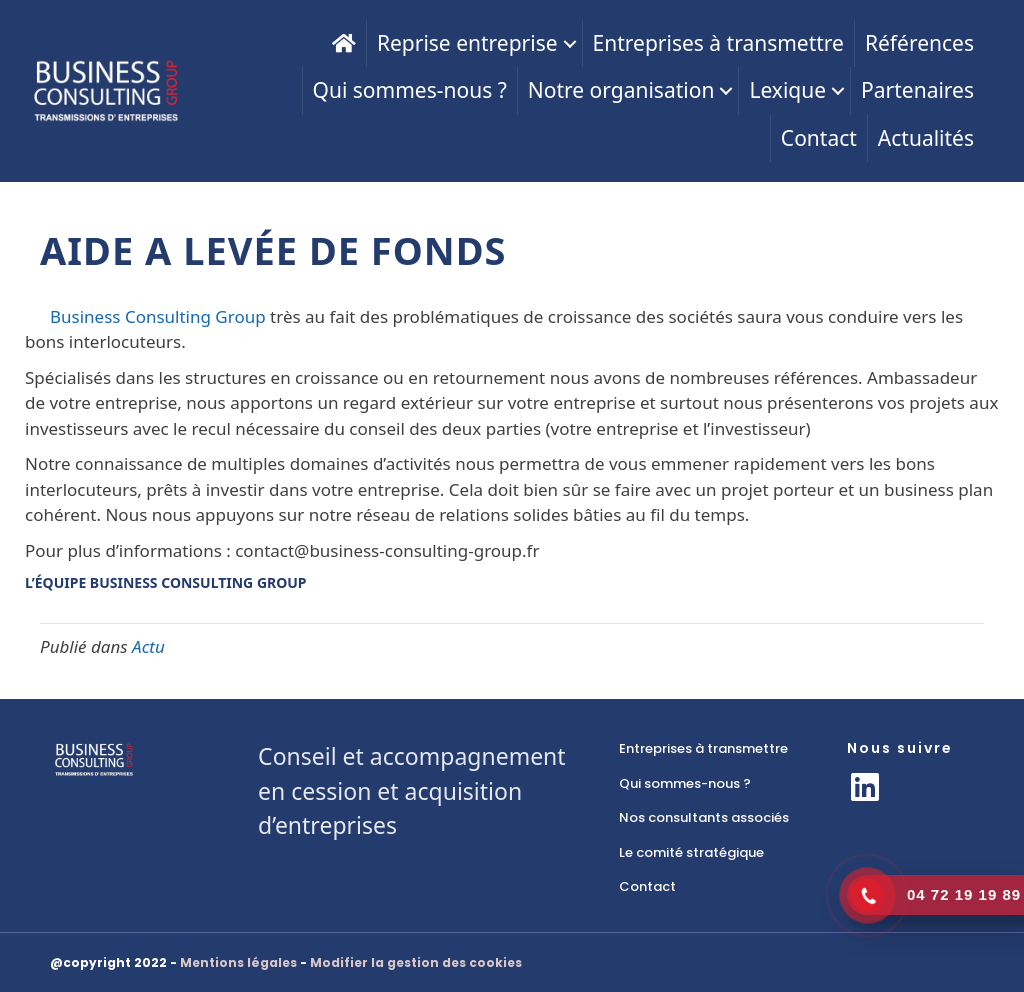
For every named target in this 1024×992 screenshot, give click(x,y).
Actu (148, 646)
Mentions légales (238, 962)
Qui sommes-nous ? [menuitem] (410, 90)
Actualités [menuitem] (926, 138)
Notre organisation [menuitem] (621, 90)
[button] (570, 43)
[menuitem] (344, 43)
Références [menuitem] (919, 43)
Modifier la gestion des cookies (416, 962)
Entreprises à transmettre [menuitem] (718, 43)
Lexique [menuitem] (787, 90)
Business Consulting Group (158, 316)
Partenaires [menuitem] (917, 90)
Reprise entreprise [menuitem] (467, 43)
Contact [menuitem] (819, 138)
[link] (713, 749)
